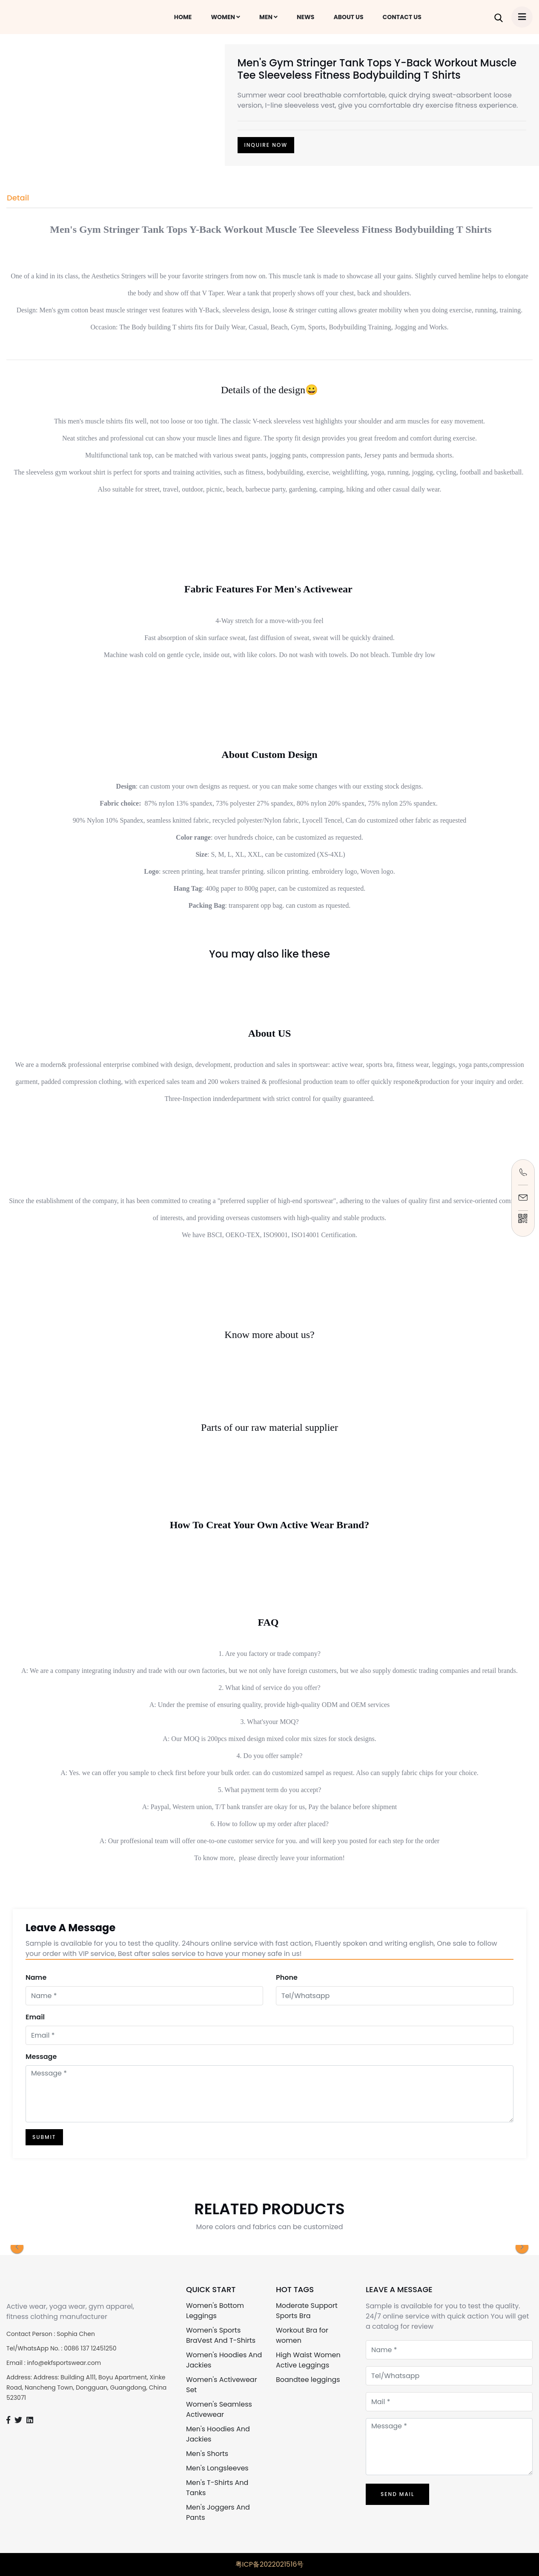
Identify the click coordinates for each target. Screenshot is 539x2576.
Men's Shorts (207, 2454)
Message (41, 2056)
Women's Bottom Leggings (215, 2311)
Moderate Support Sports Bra (307, 2311)
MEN (268, 17)
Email (35, 2017)
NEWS (305, 17)
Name (36, 1977)
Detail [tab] (18, 197)
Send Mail (397, 2494)
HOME (183, 17)
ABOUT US (348, 17)
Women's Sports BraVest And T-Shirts (220, 2335)
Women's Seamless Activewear (219, 2409)
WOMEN (225, 17)
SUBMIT (44, 2137)
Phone (287, 1977)
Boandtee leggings (308, 2379)
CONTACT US (402, 17)
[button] (17, 2247)
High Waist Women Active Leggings (308, 2360)
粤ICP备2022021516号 (269, 2564)
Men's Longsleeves (217, 2468)
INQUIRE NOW (266, 145)
